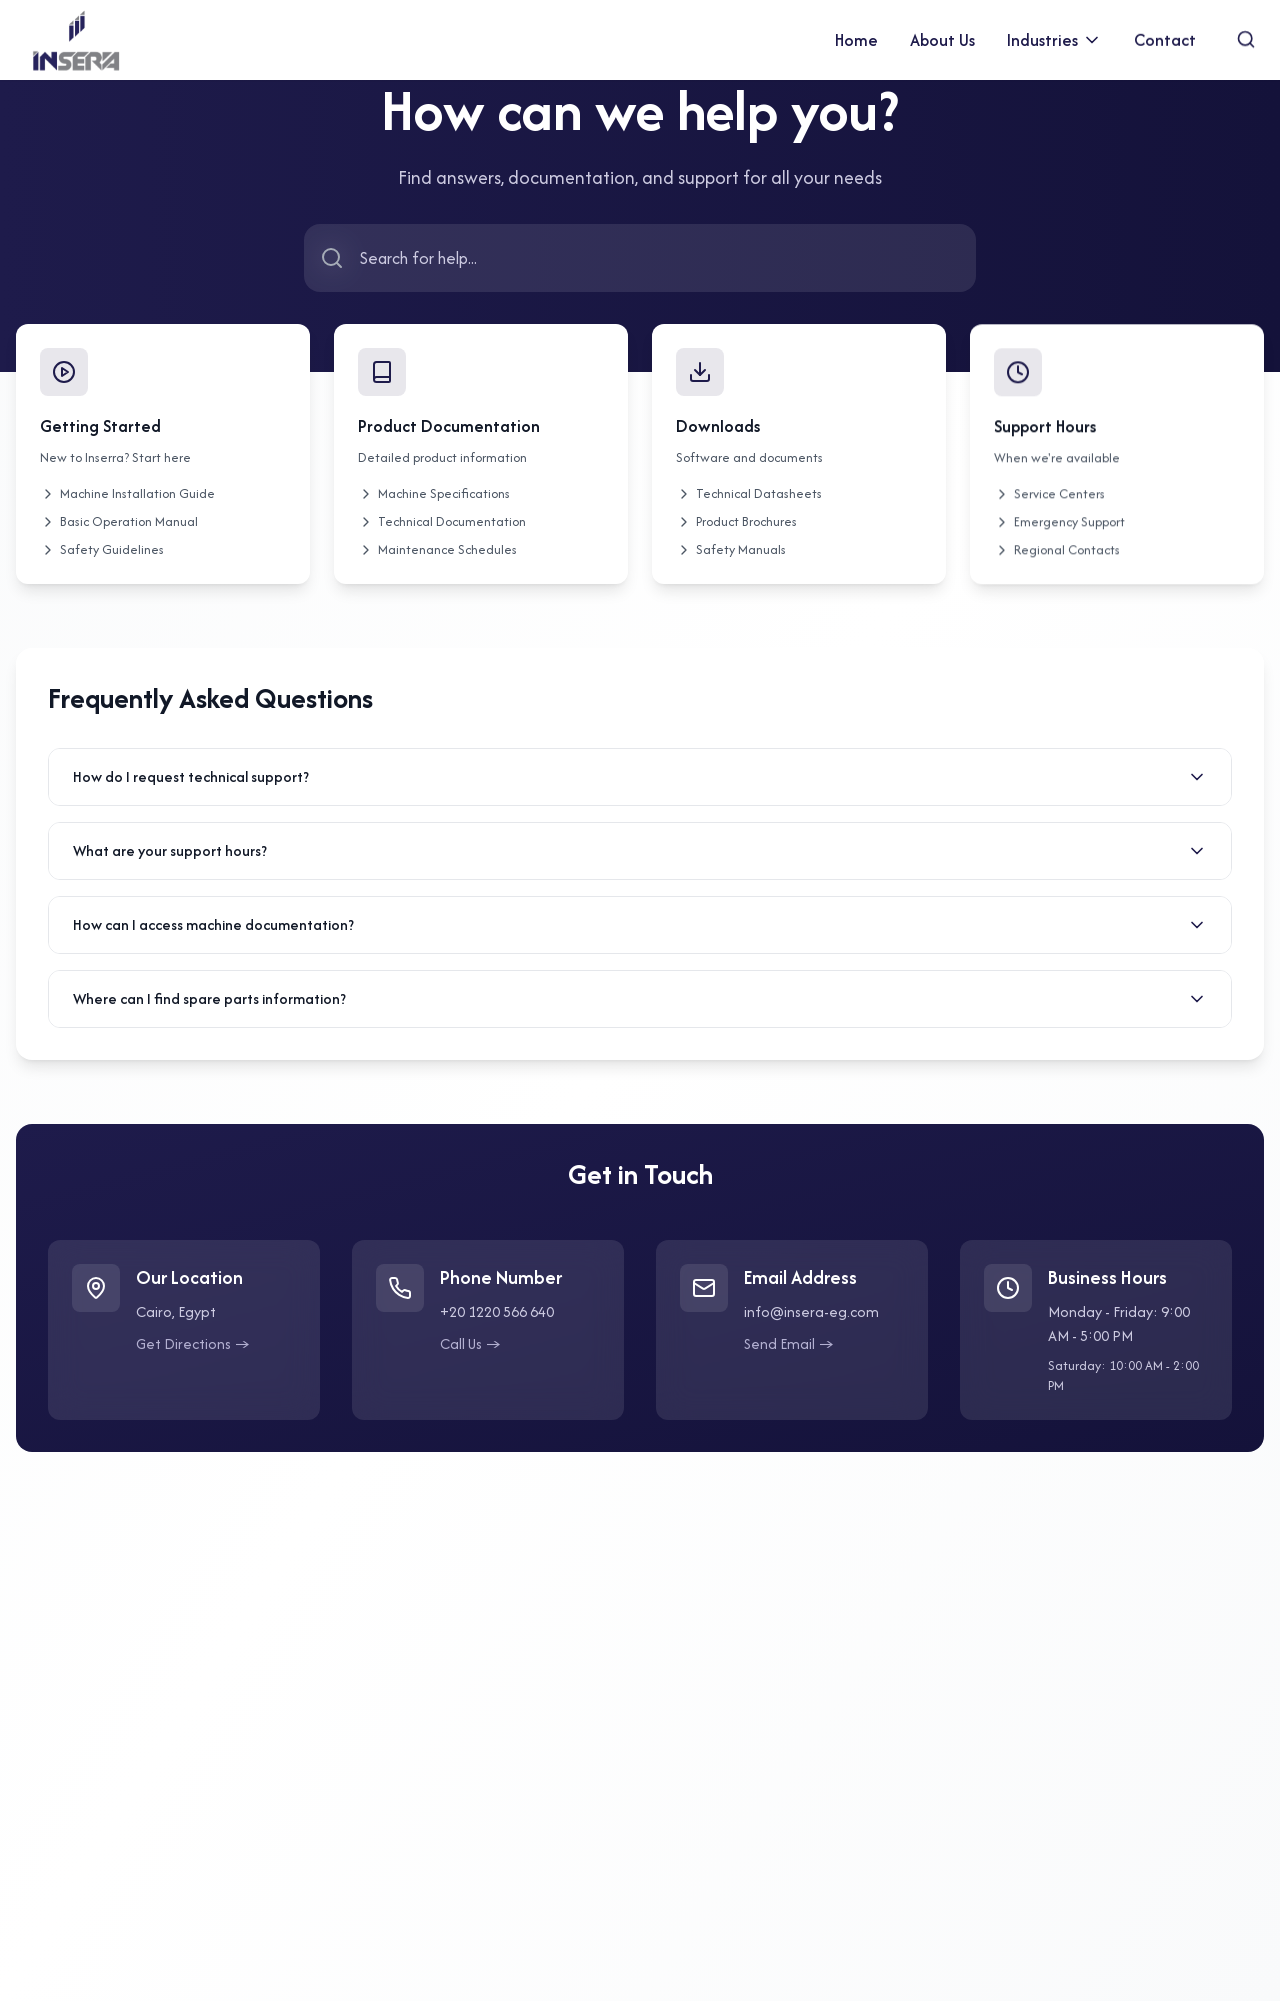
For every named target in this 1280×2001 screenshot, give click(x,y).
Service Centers (1049, 512)
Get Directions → (193, 1350)
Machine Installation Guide (127, 494)
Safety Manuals (731, 567)
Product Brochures (736, 539)
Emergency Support (1059, 540)
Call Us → (470, 1350)
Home (856, 40)
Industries (1054, 35)
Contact (1165, 30)
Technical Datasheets (749, 511)
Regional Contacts (1057, 568)
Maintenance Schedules (437, 561)
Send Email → (789, 1350)
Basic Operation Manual (119, 522)
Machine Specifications (434, 505)
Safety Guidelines (102, 550)
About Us (942, 38)
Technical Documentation (442, 533)
